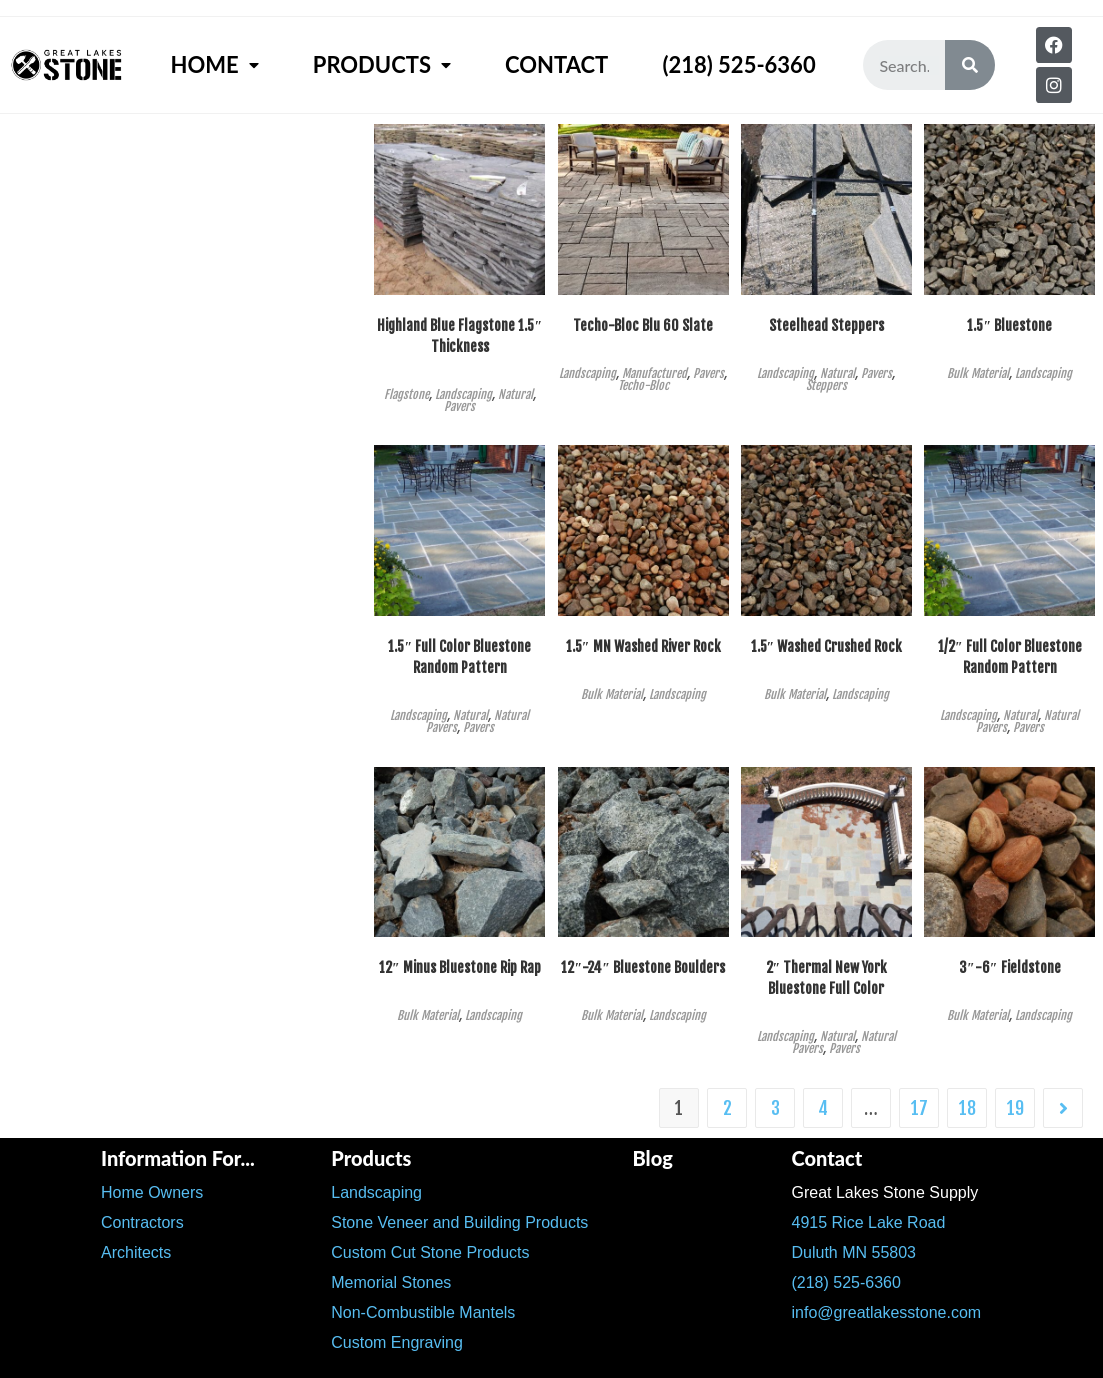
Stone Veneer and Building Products (459, 1222)
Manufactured (654, 373)
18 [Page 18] (967, 1108)
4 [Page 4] (823, 1108)
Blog (652, 1158)
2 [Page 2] (727, 1108)
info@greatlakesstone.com (886, 1312)
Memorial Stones (391, 1282)
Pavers (459, 406)
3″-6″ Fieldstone (1009, 967)
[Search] (970, 65)
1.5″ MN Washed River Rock (643, 646)
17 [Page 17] (919, 1108)
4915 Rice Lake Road (868, 1222)
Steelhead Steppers (826, 325)
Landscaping (463, 394)
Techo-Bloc (643, 385)
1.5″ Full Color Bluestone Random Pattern (459, 657)
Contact (556, 64)
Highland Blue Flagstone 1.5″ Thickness (459, 336)
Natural (515, 394)
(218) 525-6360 (738, 64)
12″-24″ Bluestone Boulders (642, 967)
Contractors (142, 1222)
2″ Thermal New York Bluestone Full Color (827, 978)
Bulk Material (978, 373)
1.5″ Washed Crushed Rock (827, 646)
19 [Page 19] (1015, 1108)
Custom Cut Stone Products (430, 1252)
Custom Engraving (397, 1342)
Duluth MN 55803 (853, 1252)
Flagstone (406, 394)
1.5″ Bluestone (1009, 325)
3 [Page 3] (775, 1108)
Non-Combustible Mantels (423, 1312)
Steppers (826, 385)
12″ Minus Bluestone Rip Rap (460, 967)
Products (382, 65)
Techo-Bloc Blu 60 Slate (643, 325)
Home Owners (152, 1192)
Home (214, 65)
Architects (136, 1252)
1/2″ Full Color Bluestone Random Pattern (1010, 657)
